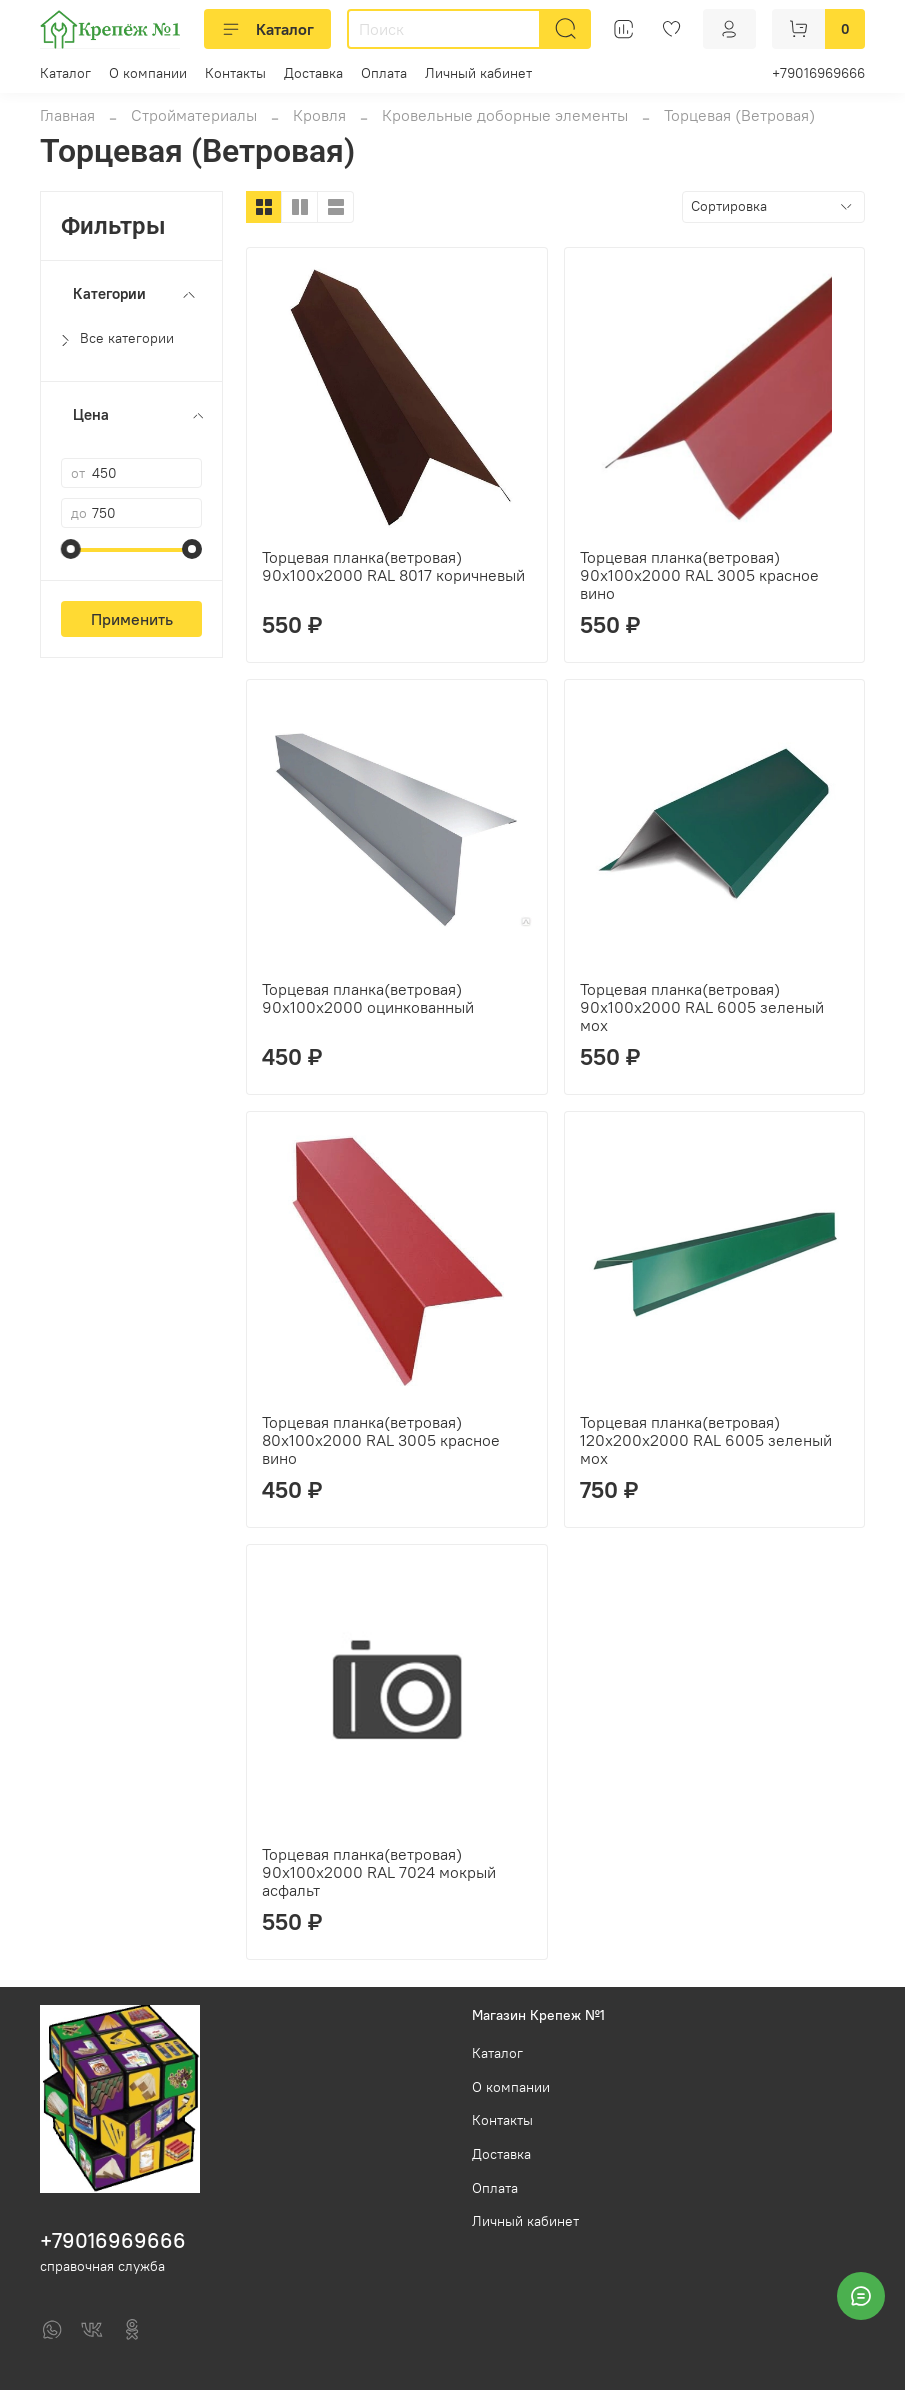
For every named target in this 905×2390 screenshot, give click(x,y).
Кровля (319, 115)
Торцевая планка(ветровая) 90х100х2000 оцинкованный (368, 998)
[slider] (71, 549)
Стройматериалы (194, 115)
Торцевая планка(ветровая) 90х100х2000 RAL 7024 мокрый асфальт (379, 1872)
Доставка (313, 73)
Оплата (384, 73)
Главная (67, 115)
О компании (148, 73)
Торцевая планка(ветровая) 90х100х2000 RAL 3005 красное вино (699, 575)
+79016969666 (818, 73)
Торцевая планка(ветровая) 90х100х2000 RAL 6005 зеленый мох (702, 1007)
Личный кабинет (478, 73)
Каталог (267, 29)
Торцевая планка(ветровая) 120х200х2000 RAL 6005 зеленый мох (706, 1440)
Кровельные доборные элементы (505, 115)
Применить (132, 619)
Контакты (235, 73)
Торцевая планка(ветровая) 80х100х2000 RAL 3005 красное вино (381, 1440)
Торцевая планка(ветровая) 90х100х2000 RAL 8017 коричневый (393, 566)
